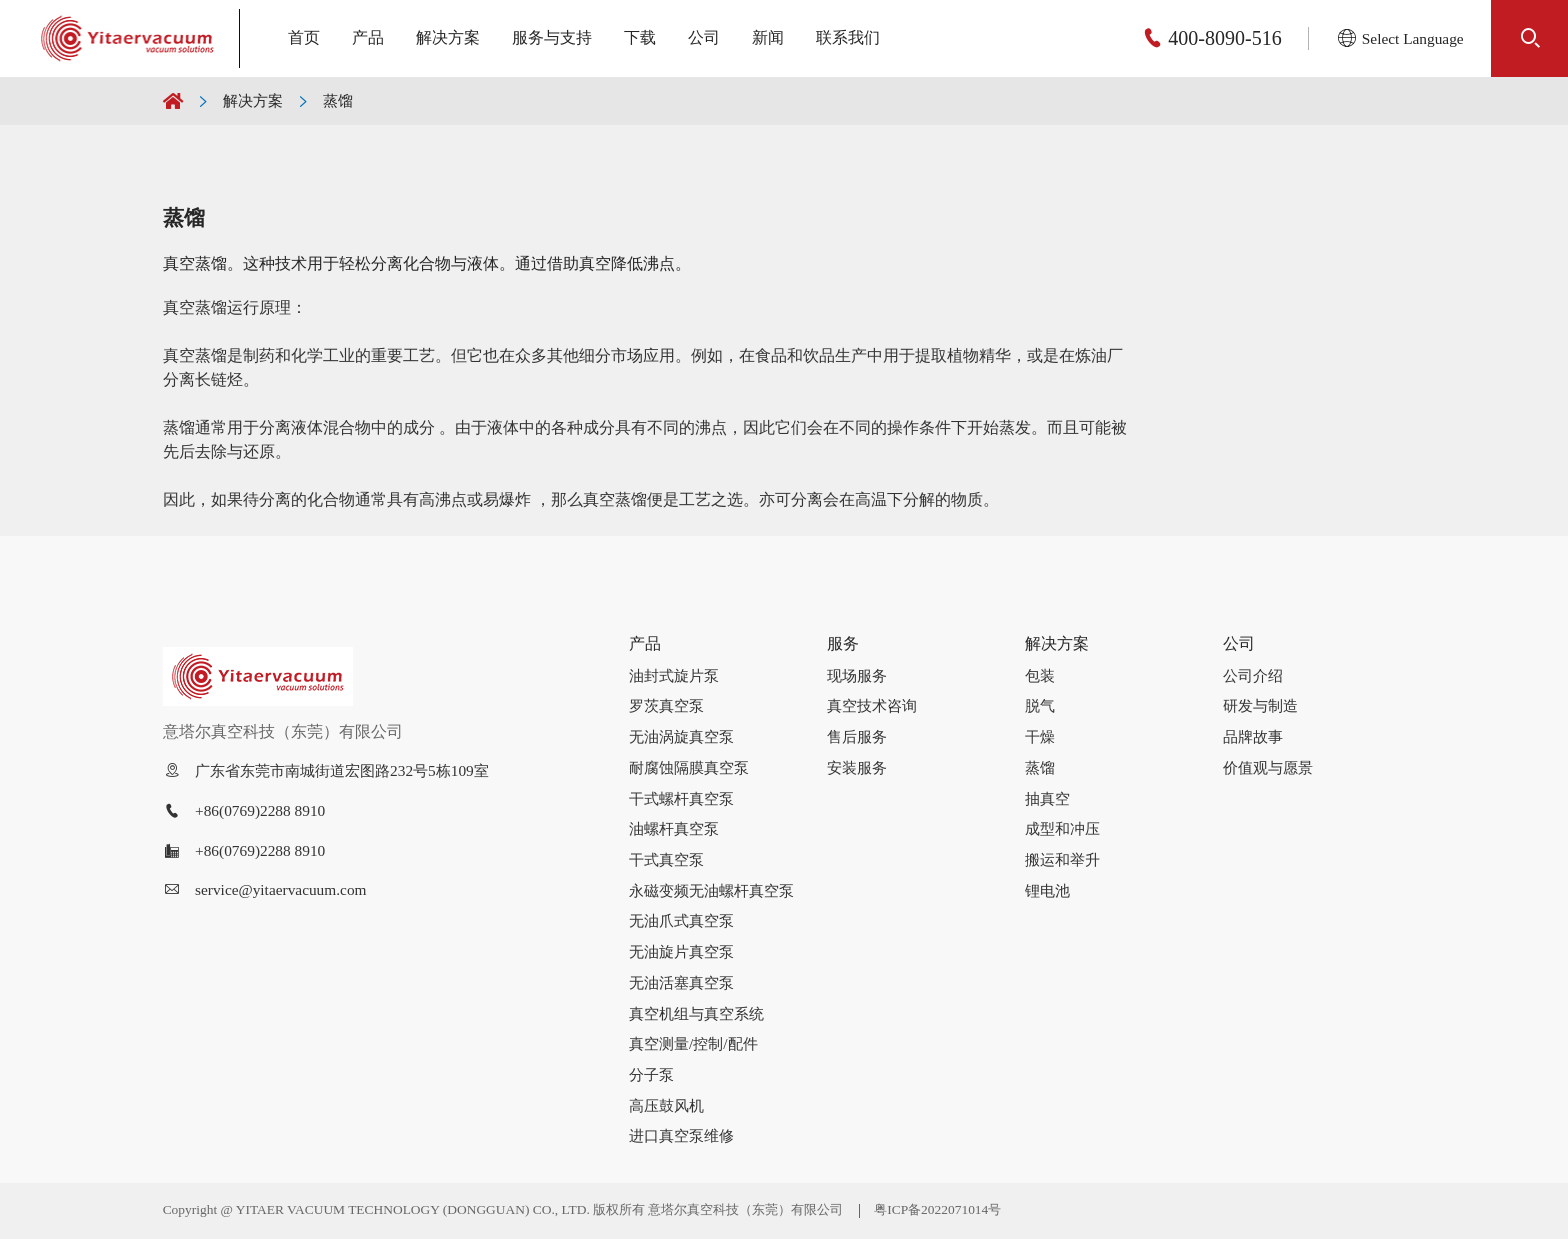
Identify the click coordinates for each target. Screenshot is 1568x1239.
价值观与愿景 (1268, 767)
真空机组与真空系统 (696, 1013)
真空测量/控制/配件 (693, 1043)
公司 (704, 37)
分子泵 (651, 1074)
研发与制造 (1260, 705)
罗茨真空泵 (666, 705)
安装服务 (857, 767)
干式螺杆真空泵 (681, 798)
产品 (368, 37)
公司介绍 (1253, 675)
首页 (304, 37)
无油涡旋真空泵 (681, 736)
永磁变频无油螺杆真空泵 (711, 890)
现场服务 (857, 675)
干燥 (1040, 736)
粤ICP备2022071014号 (937, 1209)
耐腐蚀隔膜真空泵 (689, 767)
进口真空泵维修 (681, 1135)
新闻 (768, 37)
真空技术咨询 (872, 705)
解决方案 (448, 37)
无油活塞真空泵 (681, 982)
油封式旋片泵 (674, 675)
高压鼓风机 (666, 1105)
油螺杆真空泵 (674, 828)
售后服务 (857, 736)
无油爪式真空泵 (681, 920)
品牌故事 (1253, 736)
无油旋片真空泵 (681, 951)
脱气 (1040, 705)
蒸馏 (338, 100)
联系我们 (848, 37)
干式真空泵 (666, 859)
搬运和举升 (1062, 859)
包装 (1040, 675)
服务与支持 (552, 37)
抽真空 (1047, 798)
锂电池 (1047, 890)
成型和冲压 (1062, 828)
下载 (640, 37)
